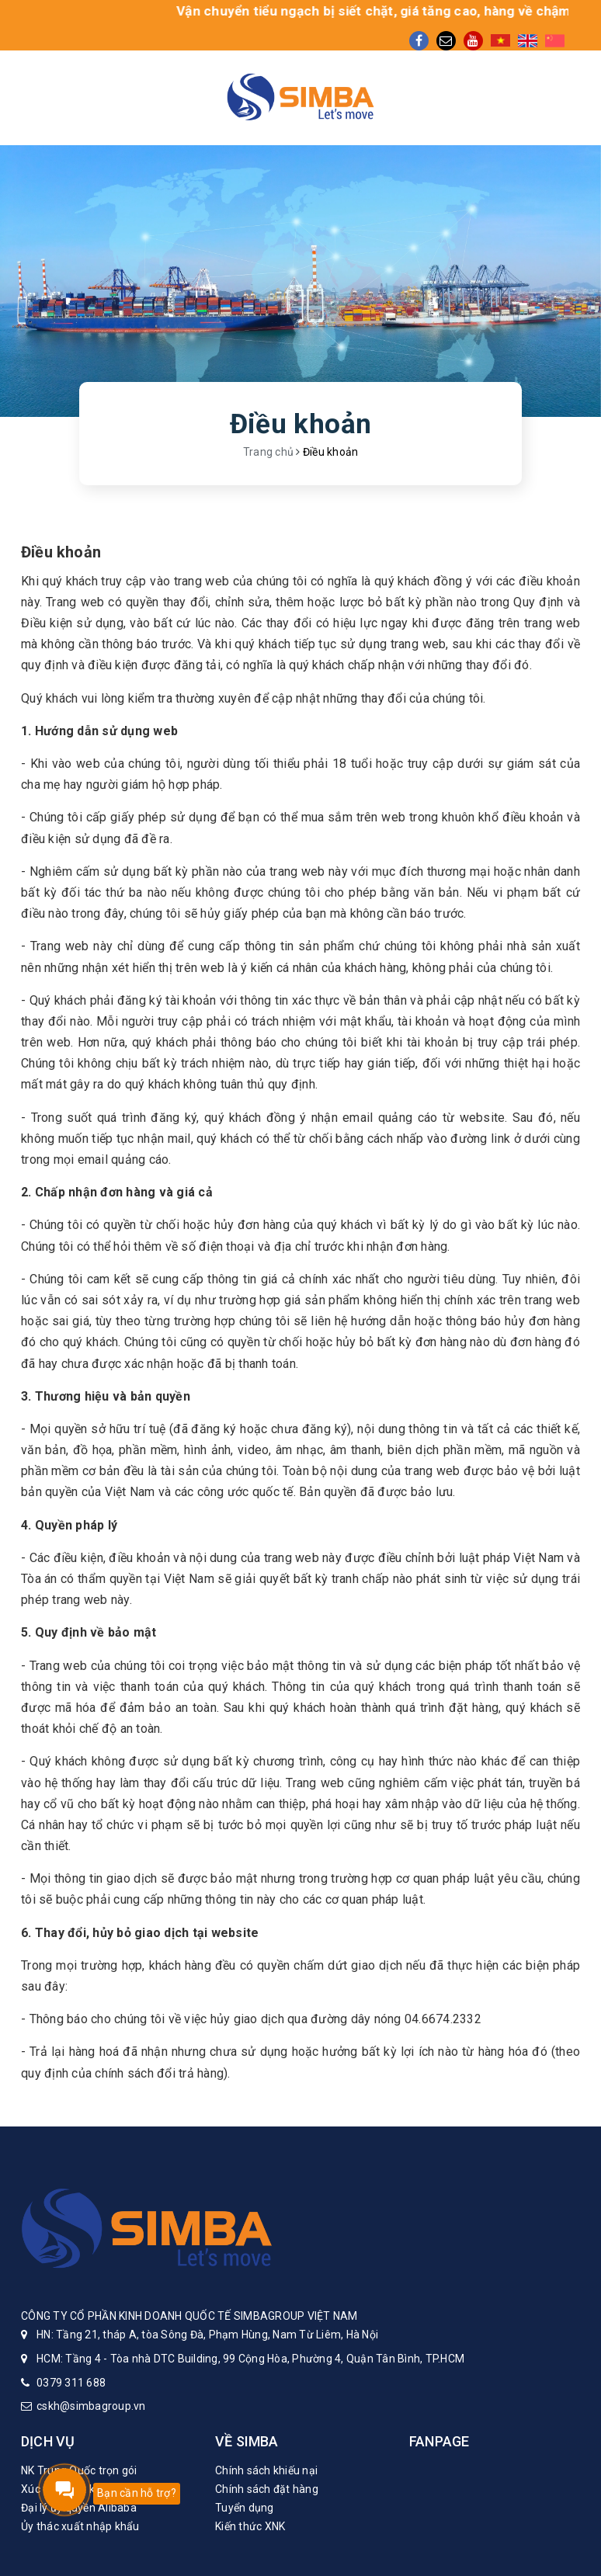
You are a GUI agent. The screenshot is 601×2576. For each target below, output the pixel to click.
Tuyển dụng (244, 2507)
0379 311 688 (71, 2382)
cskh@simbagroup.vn (91, 2406)
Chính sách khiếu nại (266, 2470)
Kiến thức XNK (250, 2526)
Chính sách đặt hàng (266, 2489)
